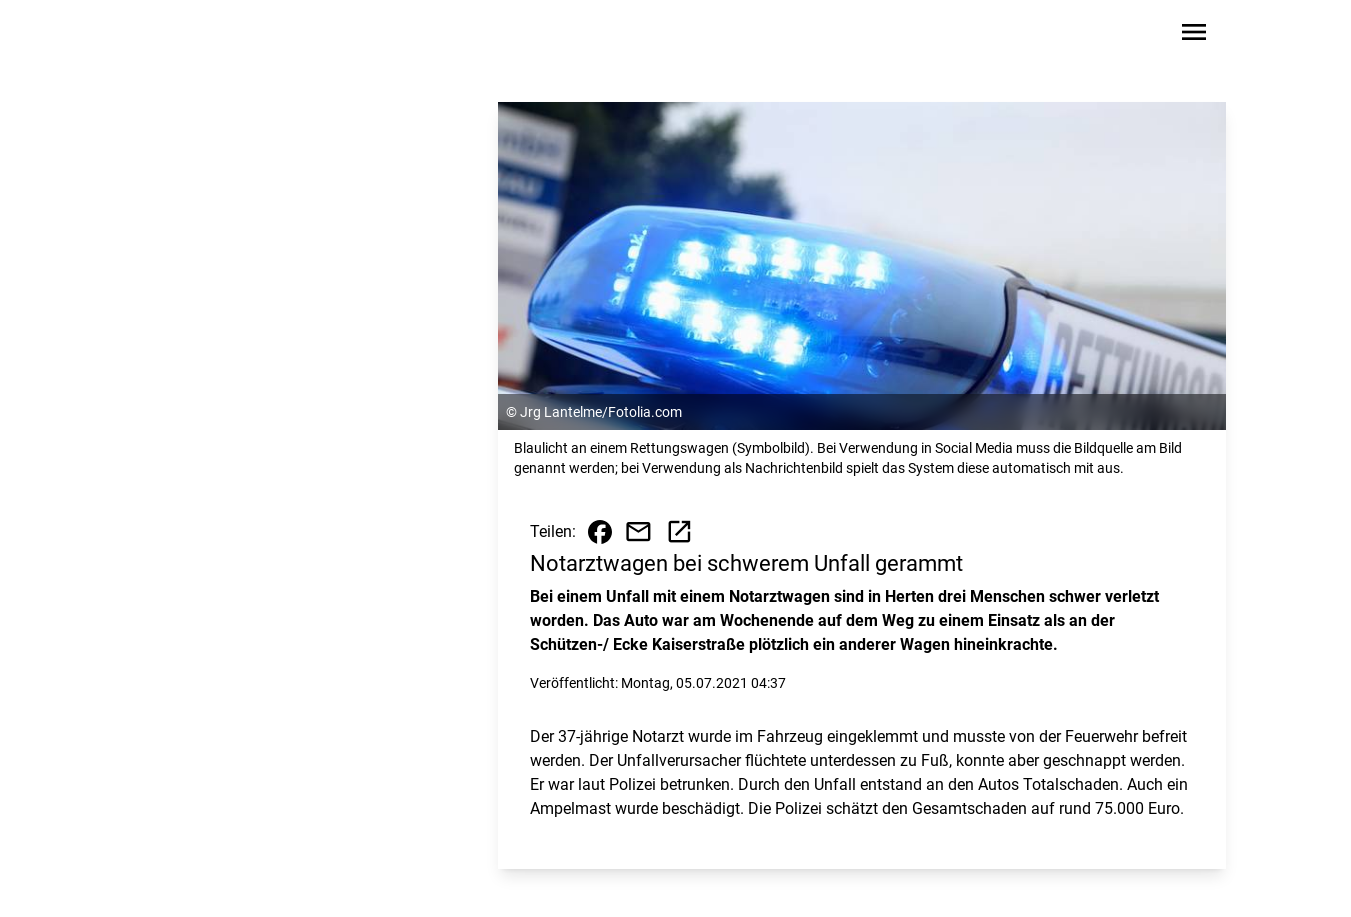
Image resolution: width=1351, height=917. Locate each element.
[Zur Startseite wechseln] (190, 36)
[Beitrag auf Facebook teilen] (600, 532)
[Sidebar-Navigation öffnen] (1194, 35)
